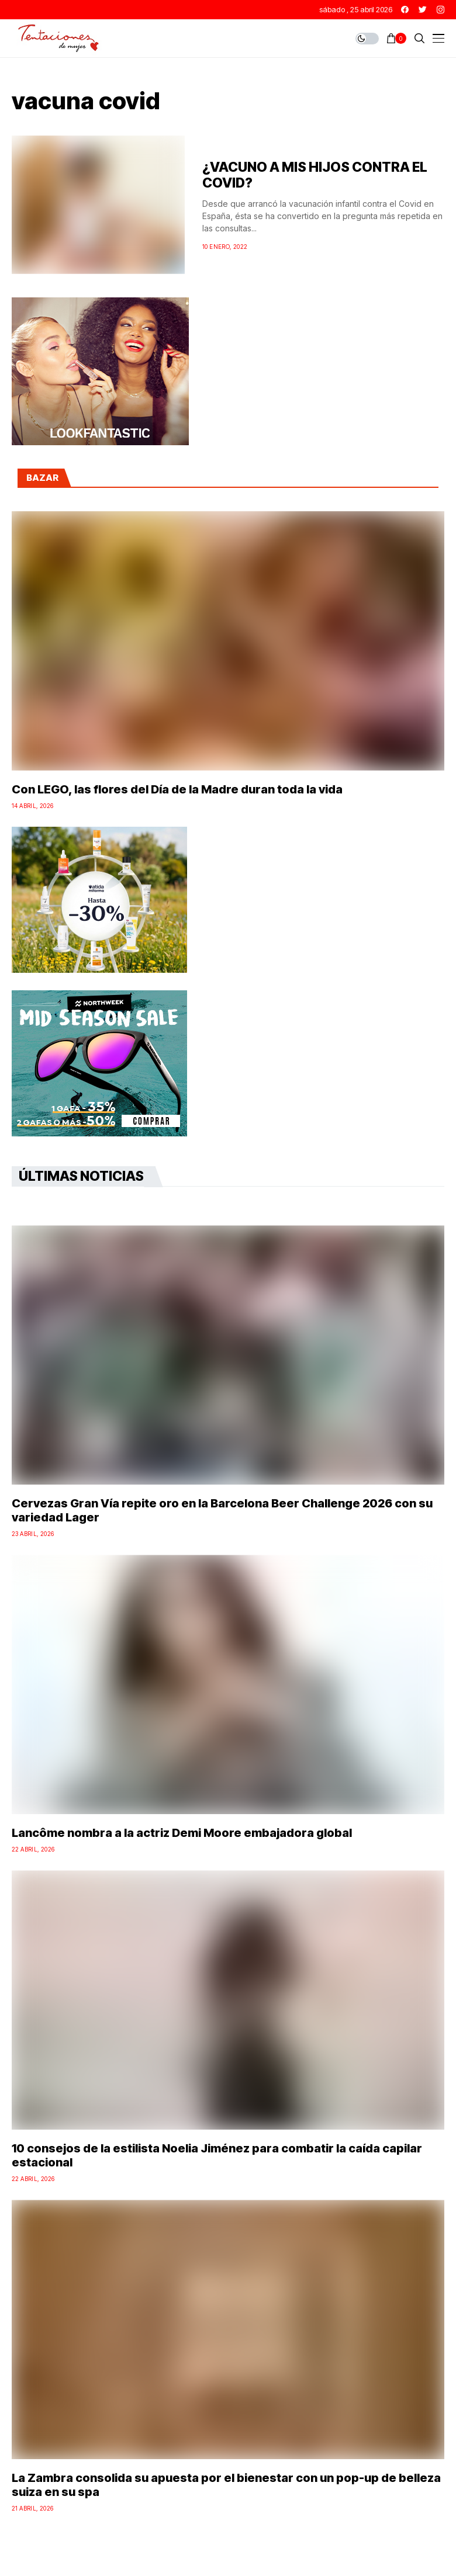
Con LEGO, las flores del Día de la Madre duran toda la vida (177, 789)
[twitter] (423, 9)
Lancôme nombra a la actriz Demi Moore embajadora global (182, 1833)
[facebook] (405, 9)
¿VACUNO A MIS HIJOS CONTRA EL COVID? (314, 175)
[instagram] (440, 9)
